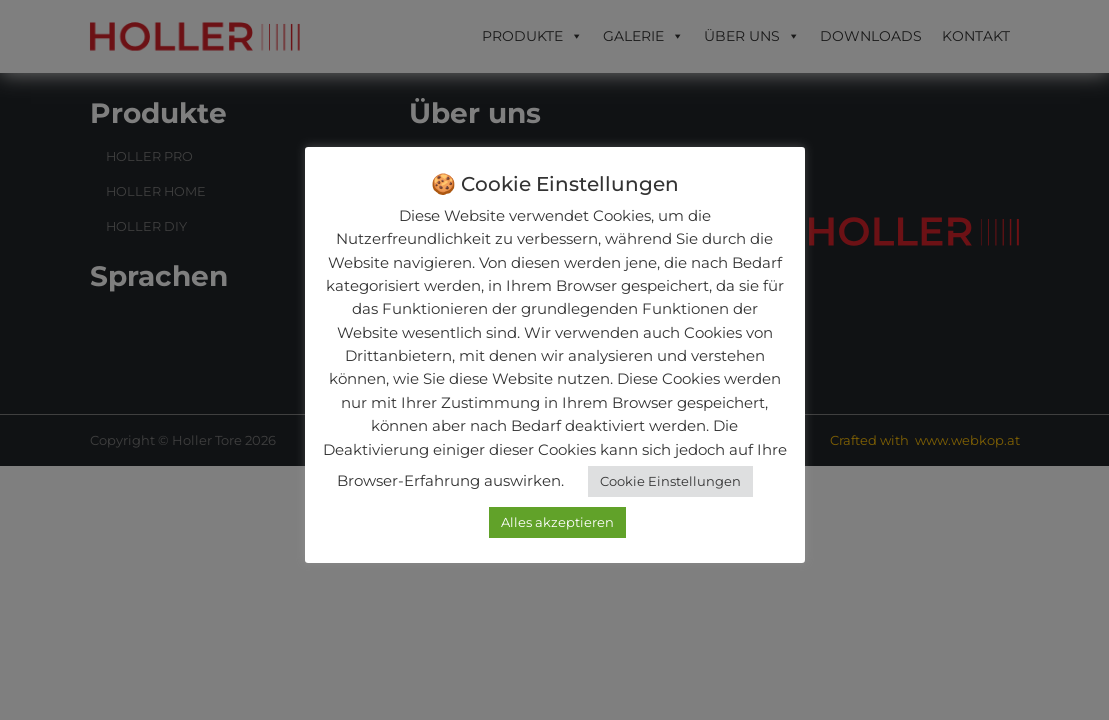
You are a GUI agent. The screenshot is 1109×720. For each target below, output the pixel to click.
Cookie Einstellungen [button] (670, 481)
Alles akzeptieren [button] (557, 522)
